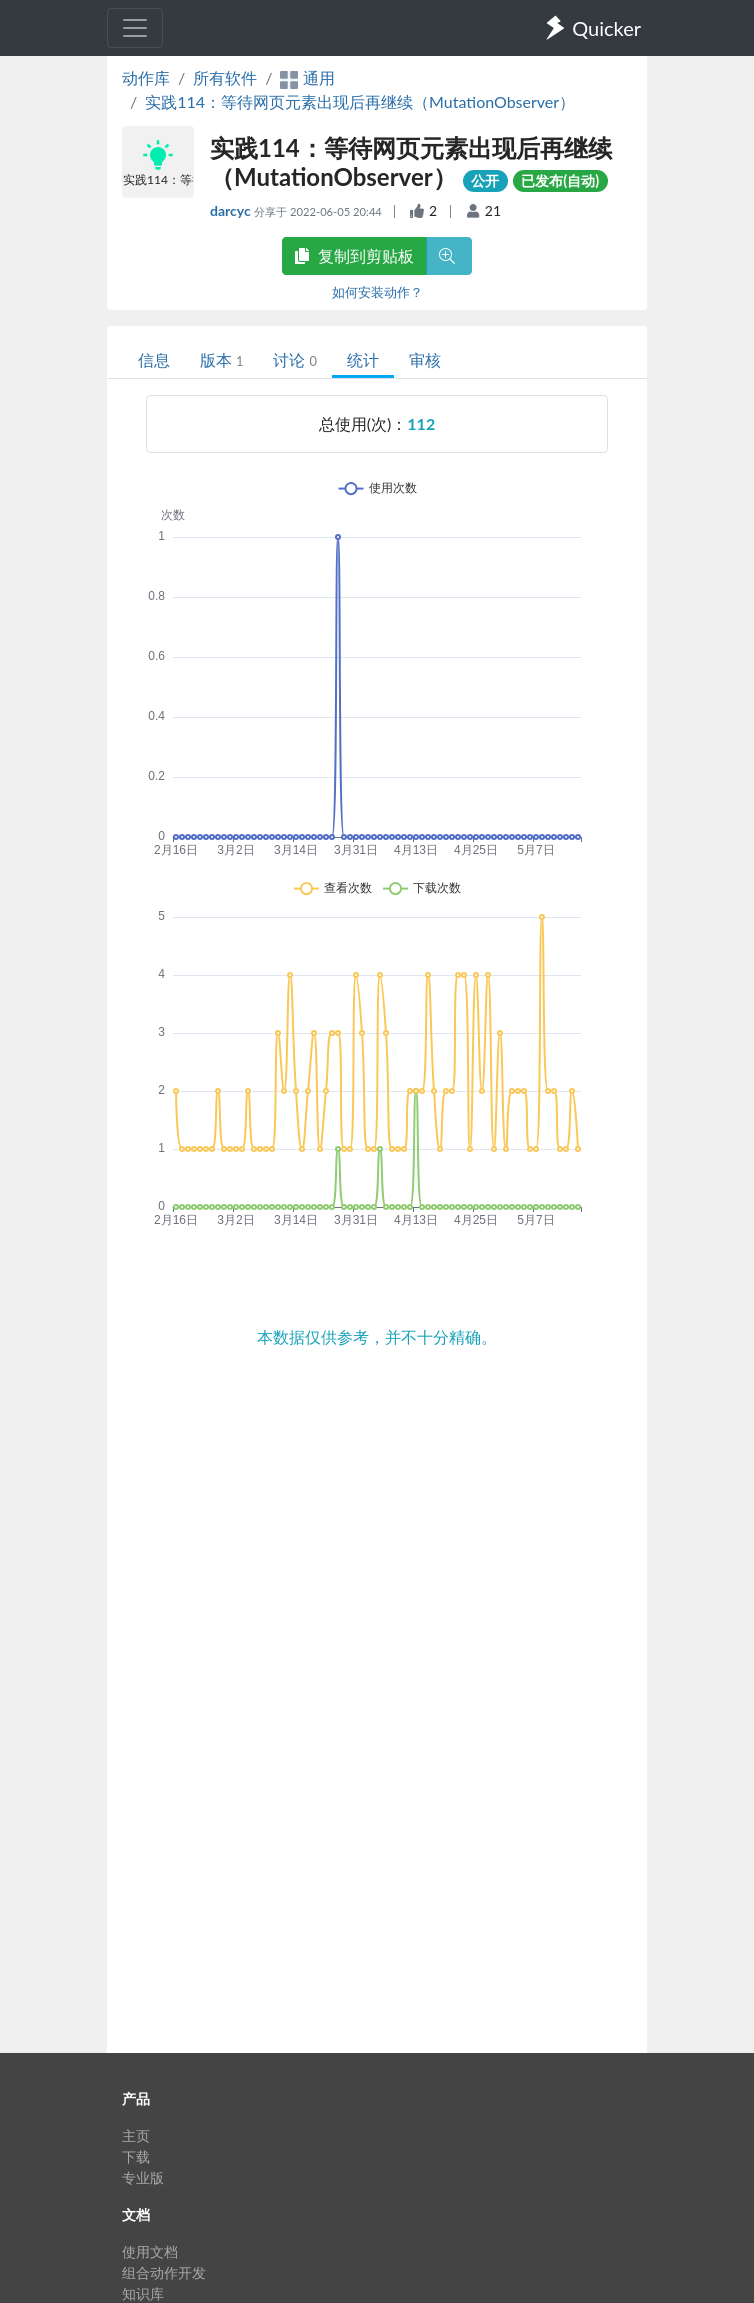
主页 (136, 2135)
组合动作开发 (164, 2272)
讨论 (294, 359)
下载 (136, 2156)
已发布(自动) (560, 180)
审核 (425, 359)
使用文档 (150, 2251)
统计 (363, 359)
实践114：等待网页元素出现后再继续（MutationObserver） (360, 101)
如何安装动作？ (377, 292)
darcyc (232, 210)
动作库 (146, 77)
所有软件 (225, 77)
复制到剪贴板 (354, 255)
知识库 (143, 2293)
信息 (154, 359)
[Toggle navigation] (135, 28)
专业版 (143, 2177)
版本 (221, 359)
